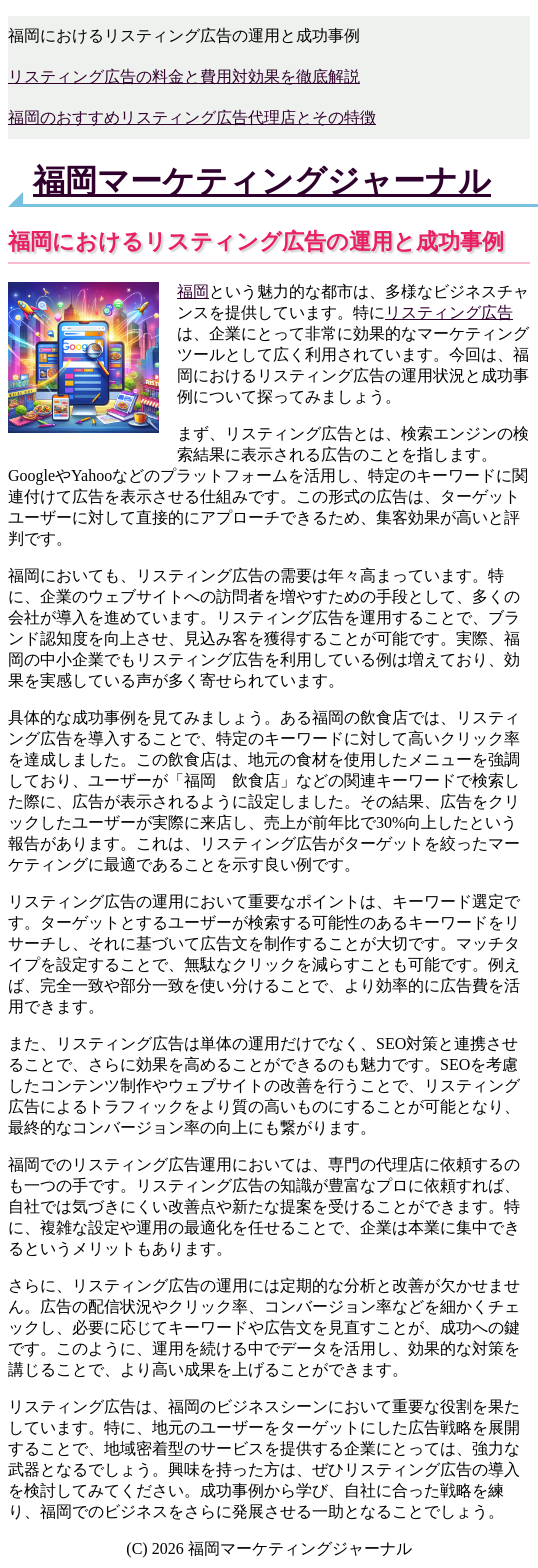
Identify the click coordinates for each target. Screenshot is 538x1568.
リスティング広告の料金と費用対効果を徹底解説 (184, 76)
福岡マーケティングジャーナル (262, 181)
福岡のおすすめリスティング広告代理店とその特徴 (192, 117)
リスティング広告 (449, 312)
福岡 (193, 291)
